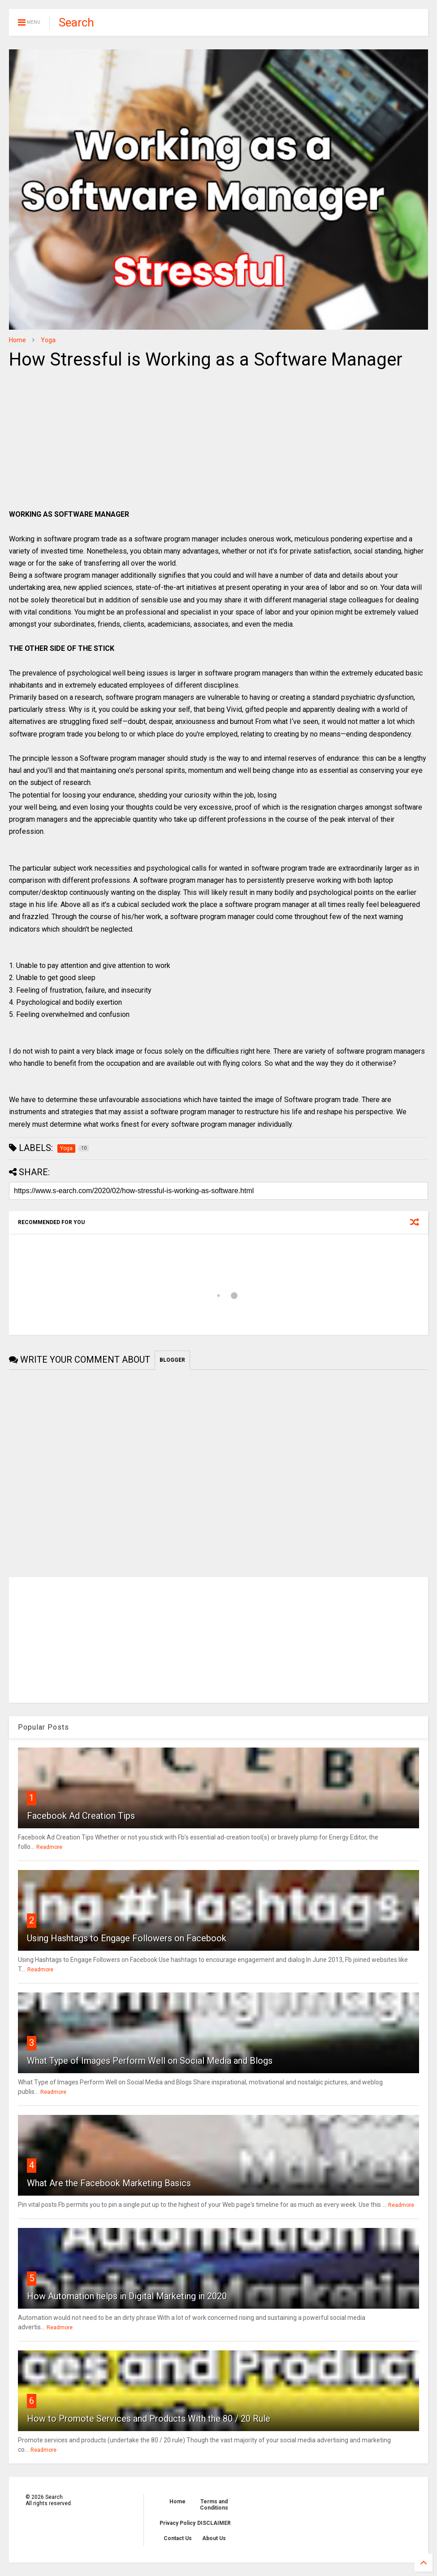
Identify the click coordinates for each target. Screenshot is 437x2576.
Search (76, 22)
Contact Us (178, 2538)
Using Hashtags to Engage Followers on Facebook (126, 1938)
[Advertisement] (84, 441)
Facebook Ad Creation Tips (81, 1815)
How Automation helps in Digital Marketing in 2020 (127, 2296)
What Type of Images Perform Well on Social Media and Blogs (150, 2060)
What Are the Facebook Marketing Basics (109, 2183)
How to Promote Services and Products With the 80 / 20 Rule (148, 2418)
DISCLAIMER (214, 2523)
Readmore (49, 1847)
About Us (214, 2538)
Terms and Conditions (214, 2504)
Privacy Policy (177, 2523)
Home (17, 340)
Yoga (48, 340)
